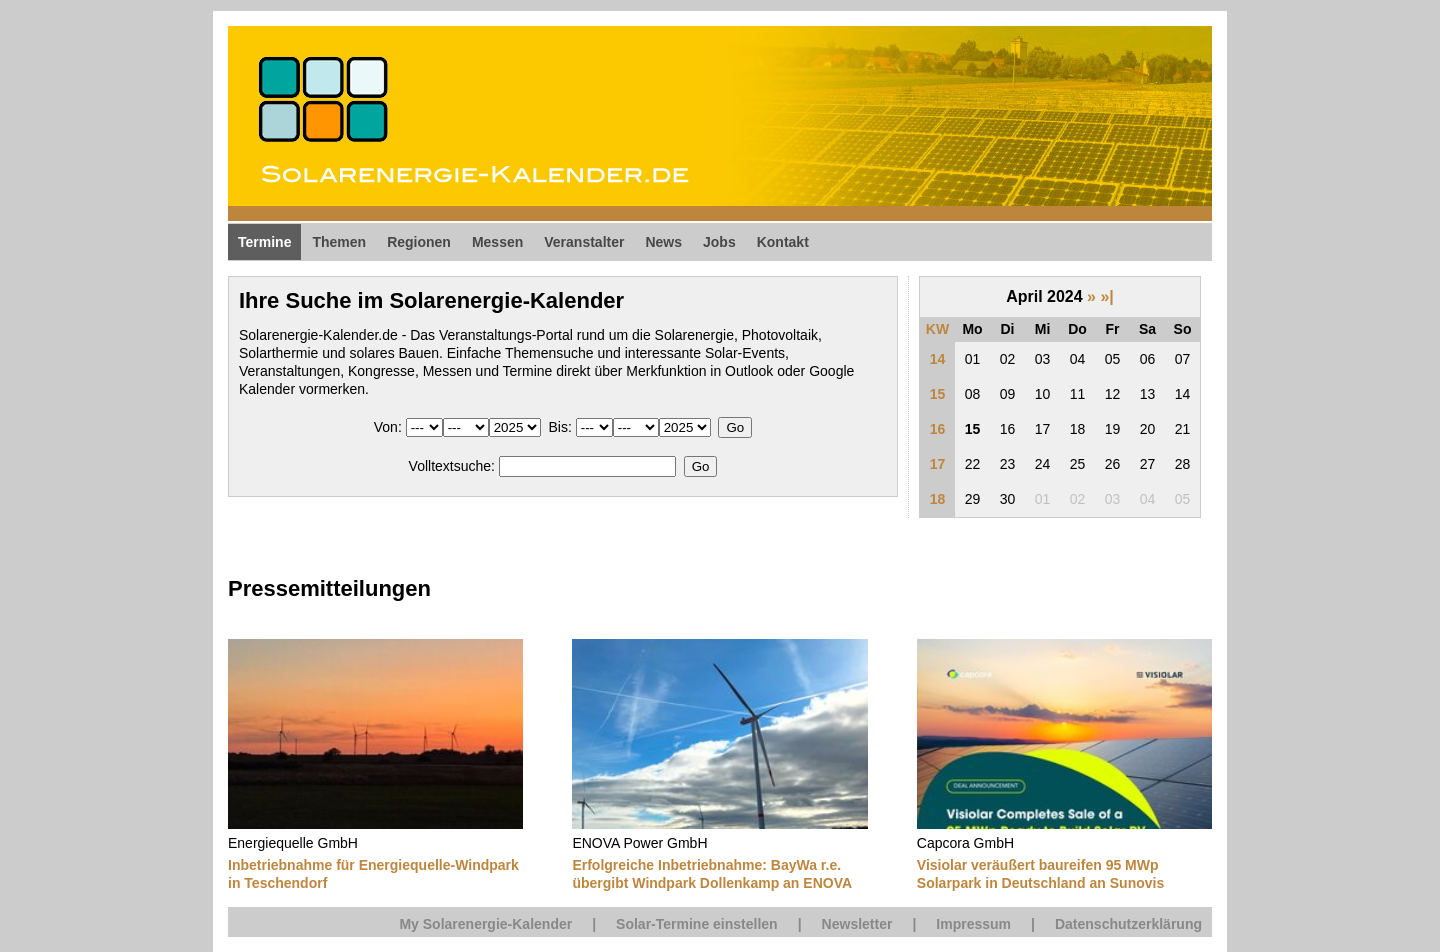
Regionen (419, 242)
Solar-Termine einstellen (697, 924)
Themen (339, 242)
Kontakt (783, 242)
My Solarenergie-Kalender (485, 924)
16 (938, 429)
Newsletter (857, 924)
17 (938, 464)
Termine (264, 242)
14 (938, 359)
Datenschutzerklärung (1128, 924)
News (663, 242)
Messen (497, 242)
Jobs (719, 242)
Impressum (973, 924)
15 (938, 394)
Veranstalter (584, 242)
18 (938, 499)
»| (1106, 296)
